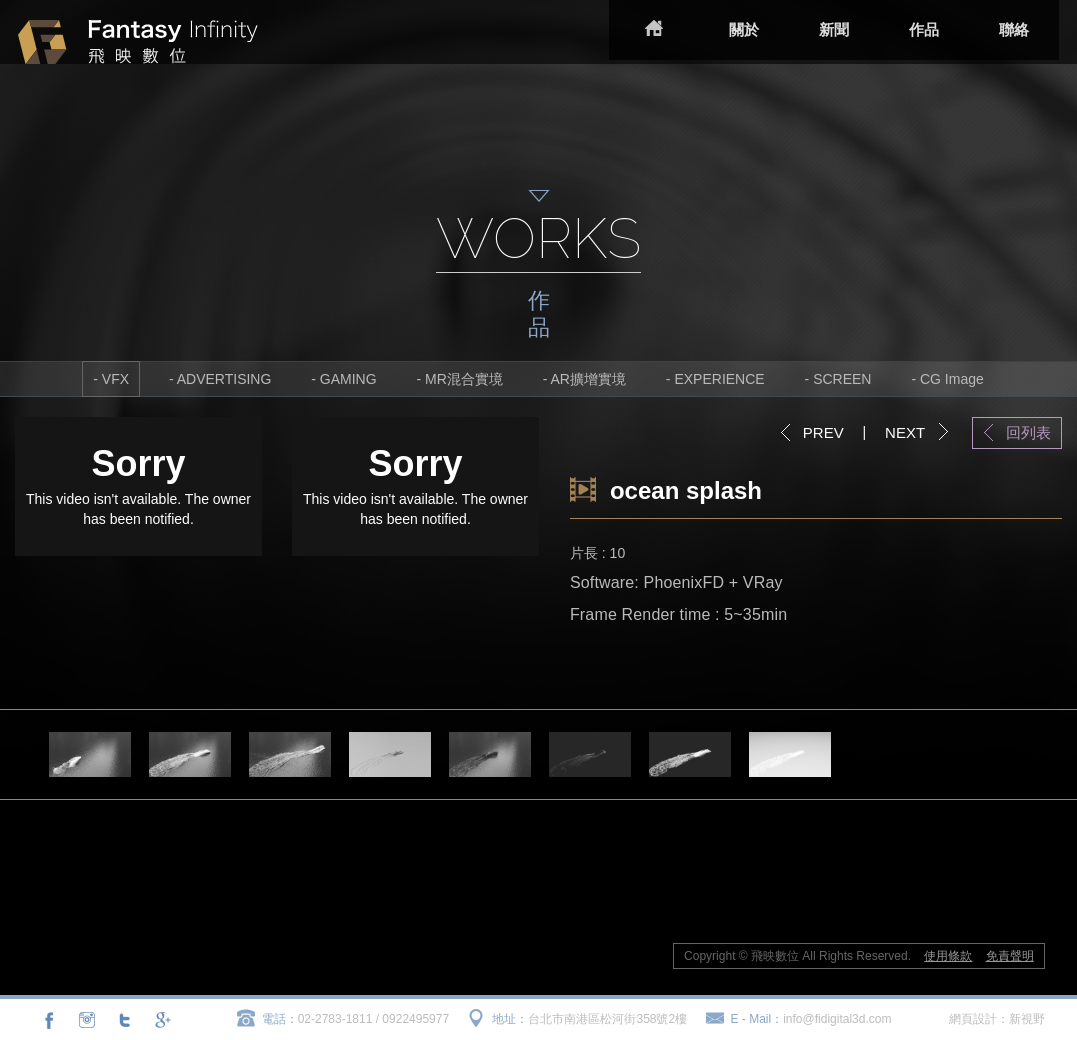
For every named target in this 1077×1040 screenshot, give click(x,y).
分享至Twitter (124, 1020)
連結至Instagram (87, 1020)
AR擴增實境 (588, 379)
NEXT (905, 432)
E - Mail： (757, 1019)
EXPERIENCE (719, 379)
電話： (280, 1019)
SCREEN (842, 379)
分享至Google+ (161, 1020)
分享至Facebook (49, 1020)
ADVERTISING (224, 379)
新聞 (820, 29)
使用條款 (948, 956)
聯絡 (1000, 29)
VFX (115, 379)
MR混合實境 (464, 379)
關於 (730, 29)
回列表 (1028, 432)
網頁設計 (973, 1019)
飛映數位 (200, 51)
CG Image (952, 379)
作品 (910, 29)
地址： (510, 1019)
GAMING (348, 379)
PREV (823, 432)
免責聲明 (1010, 956)
